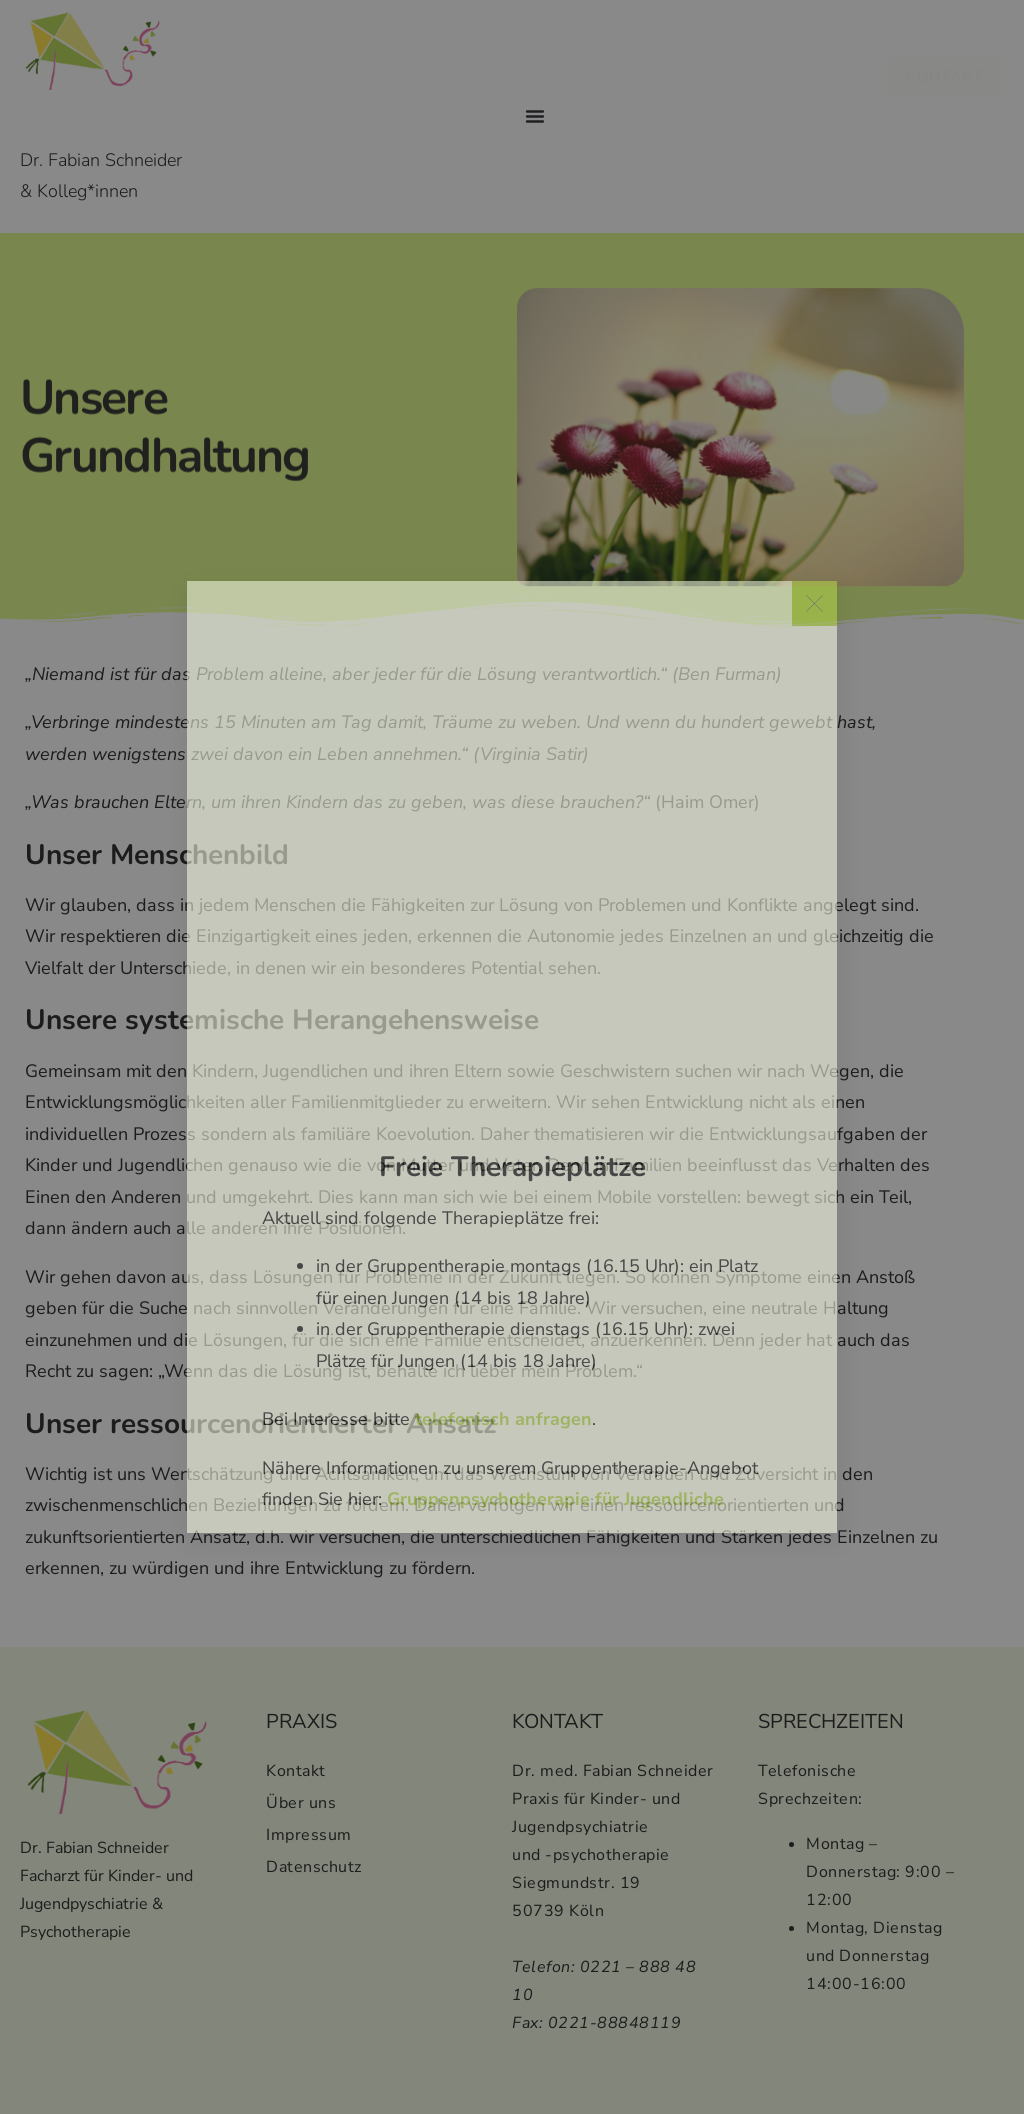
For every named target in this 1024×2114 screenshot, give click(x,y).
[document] (512, 1057)
